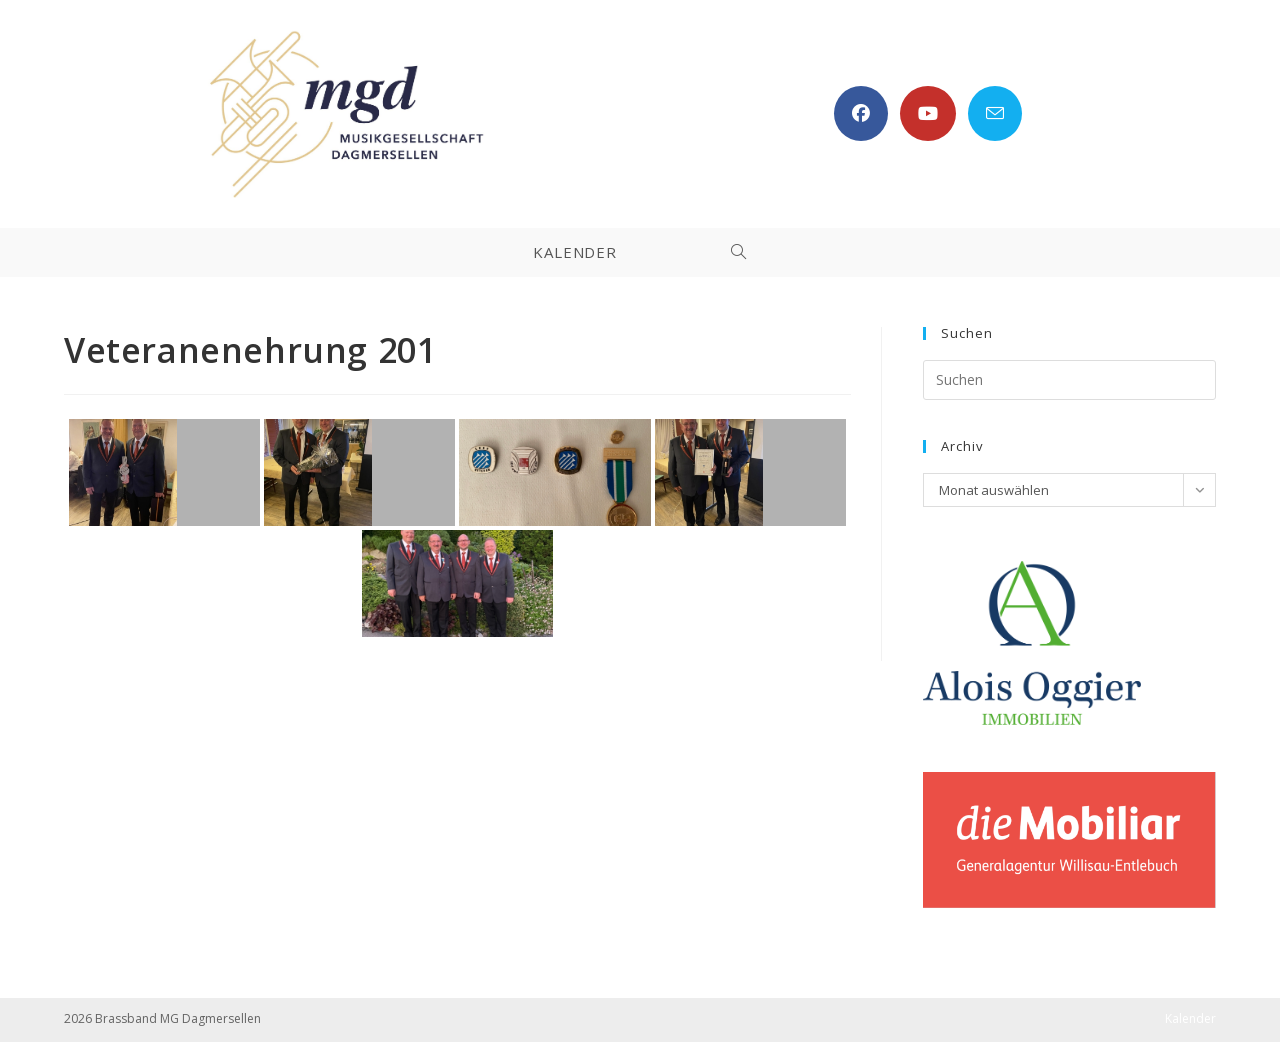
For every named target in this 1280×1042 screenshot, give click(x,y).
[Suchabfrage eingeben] (1069, 380)
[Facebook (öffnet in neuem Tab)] (861, 113)
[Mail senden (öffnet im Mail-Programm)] (995, 113)
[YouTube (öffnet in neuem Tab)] (928, 113)
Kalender (1190, 1018)
